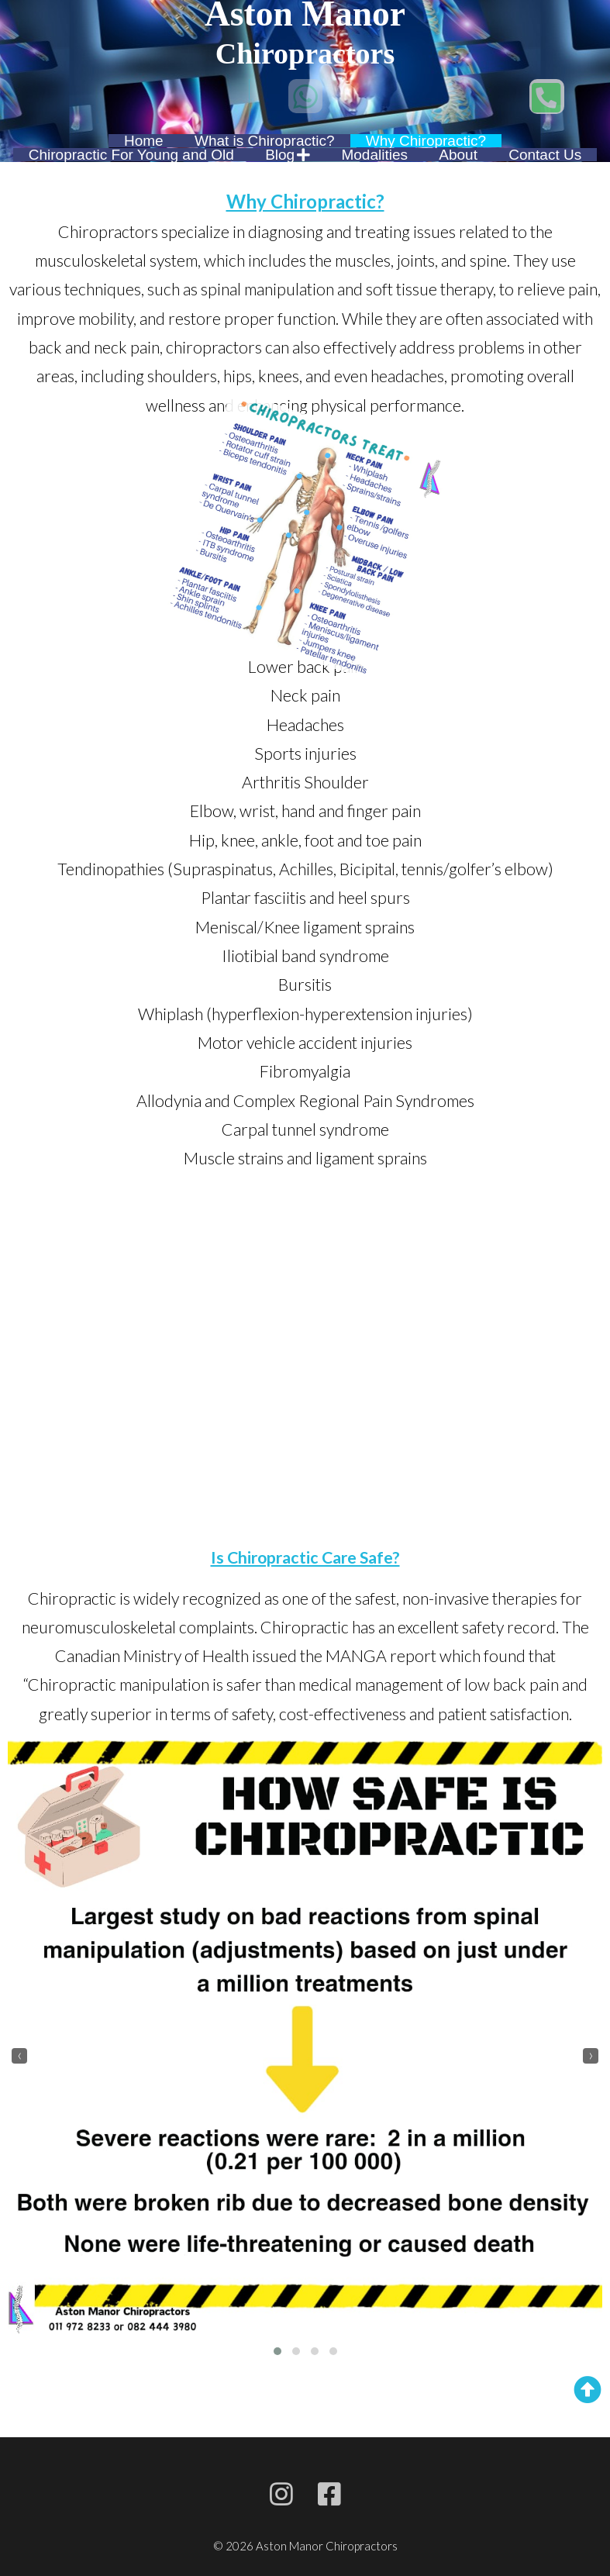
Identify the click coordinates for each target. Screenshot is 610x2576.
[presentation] (19, 2056)
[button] (277, 2351)
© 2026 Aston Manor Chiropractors (304, 2546)
